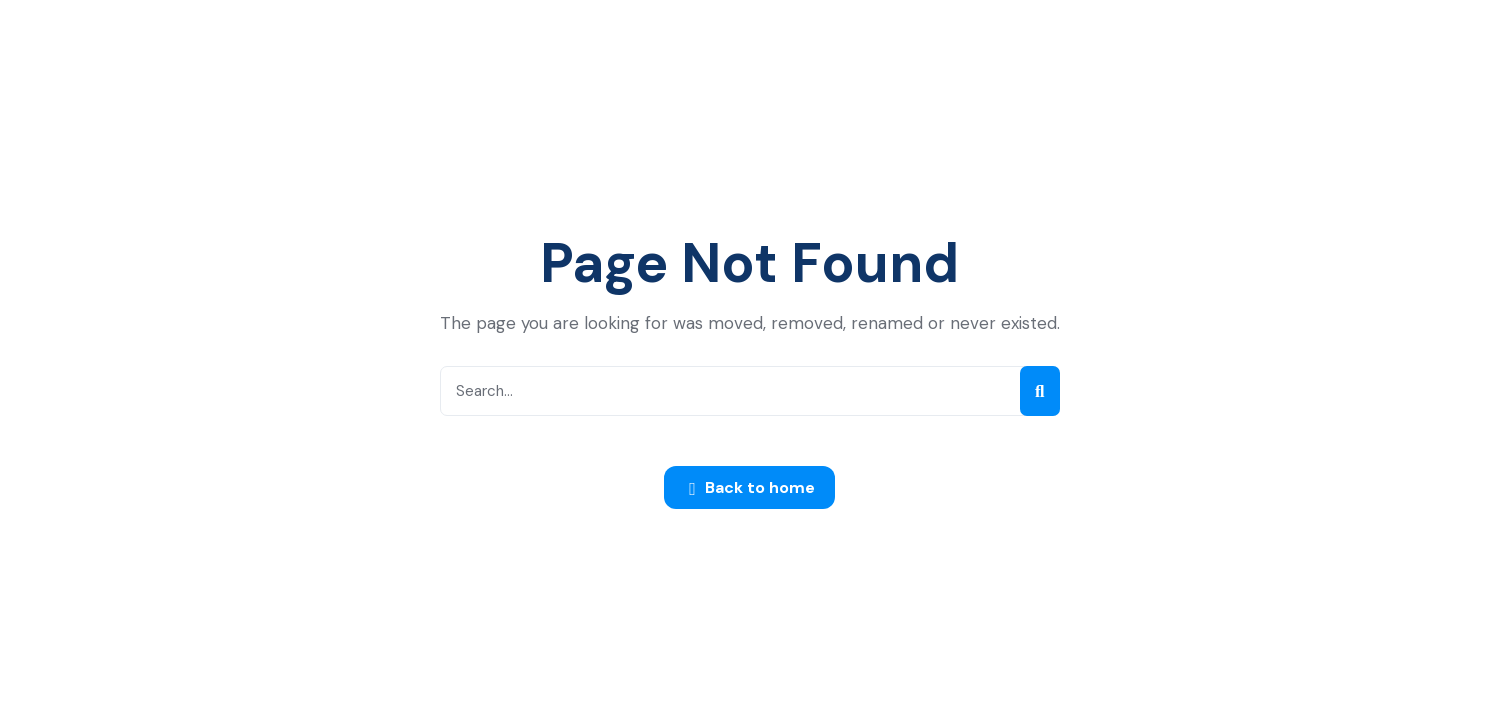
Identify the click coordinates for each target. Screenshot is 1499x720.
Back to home (752, 489)
